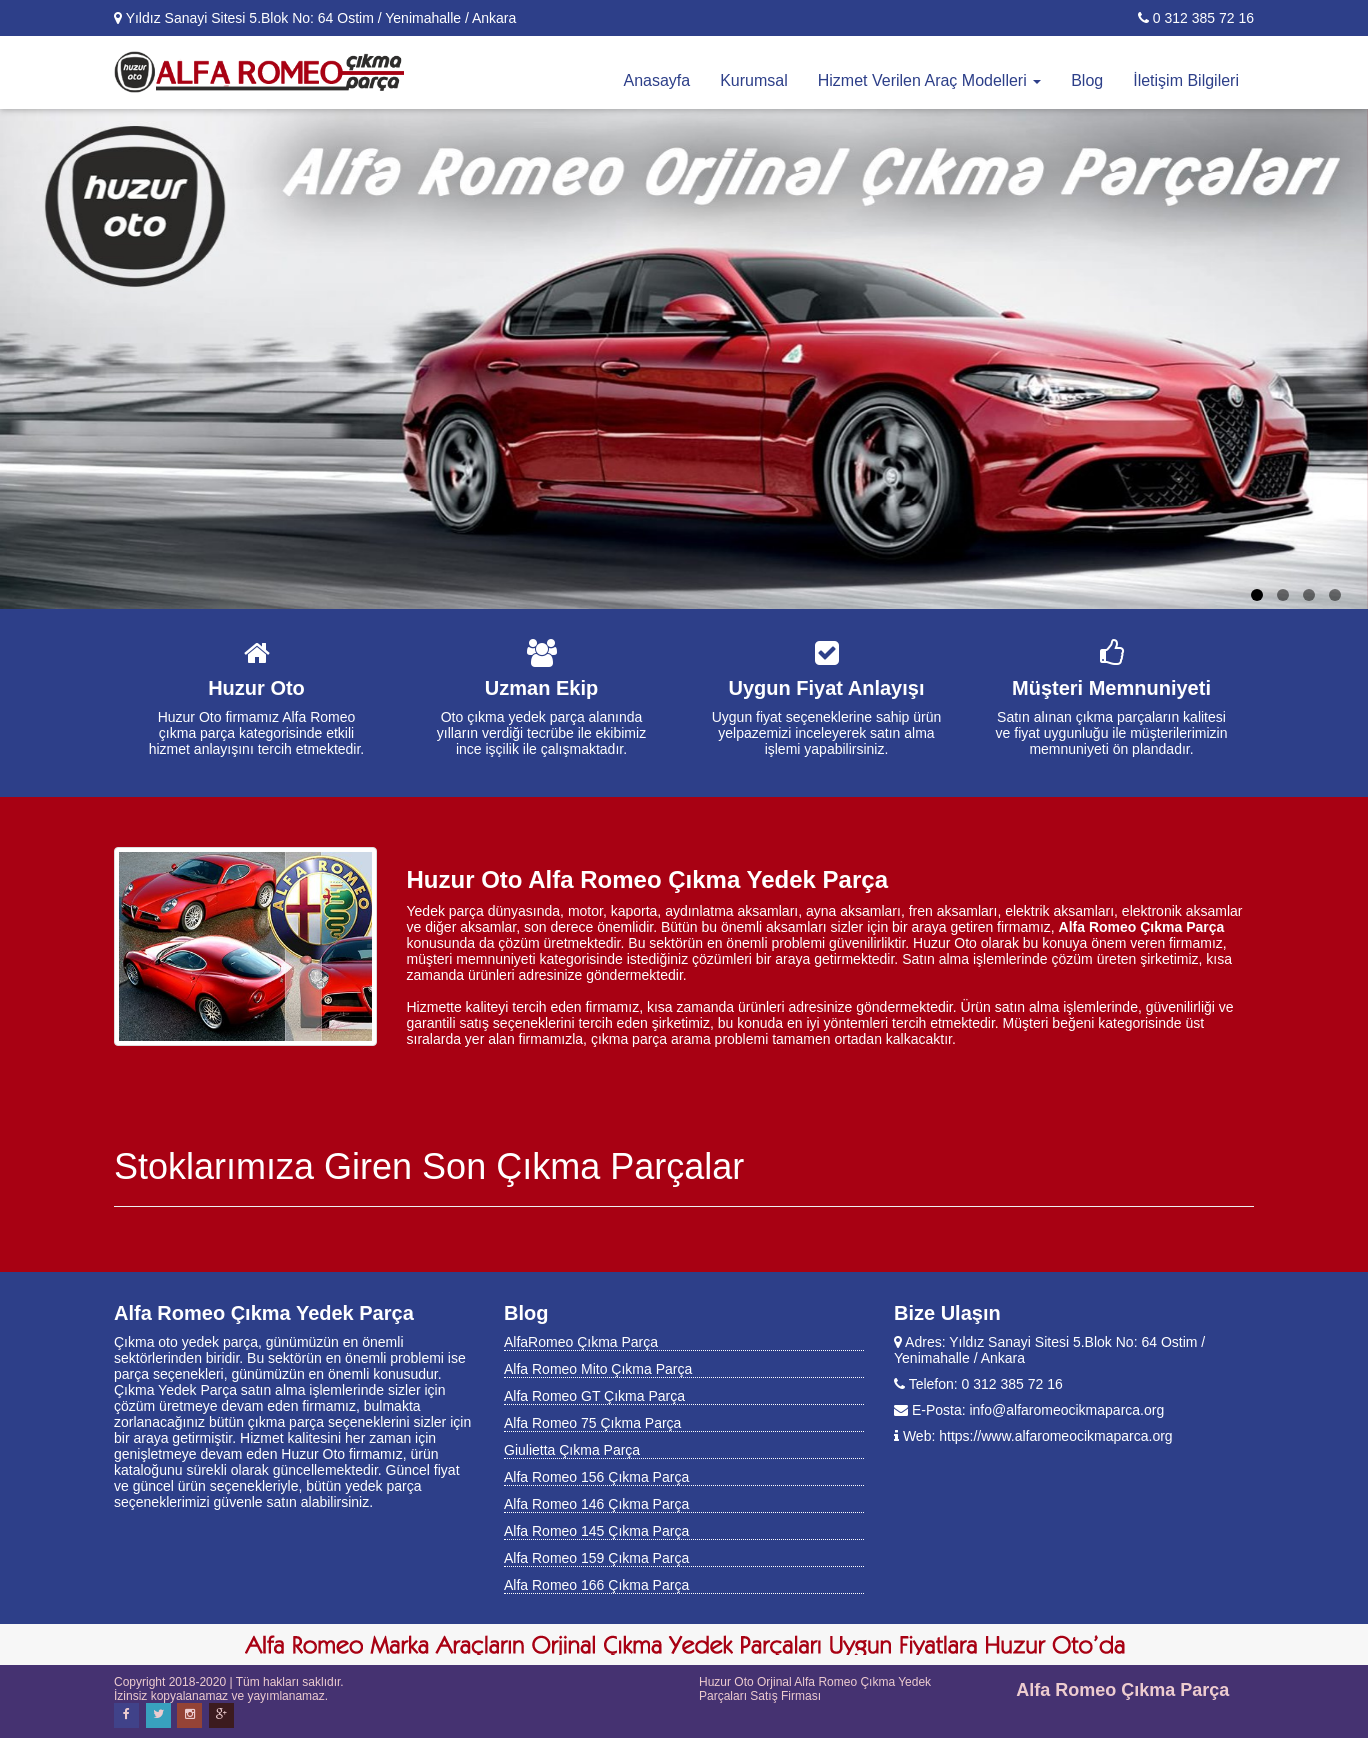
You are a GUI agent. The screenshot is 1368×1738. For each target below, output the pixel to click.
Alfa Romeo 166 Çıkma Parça (596, 1585)
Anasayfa (656, 80)
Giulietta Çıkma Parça (572, 1450)
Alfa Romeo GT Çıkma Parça (594, 1396)
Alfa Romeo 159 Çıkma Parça (596, 1558)
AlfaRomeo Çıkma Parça (581, 1342)
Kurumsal (754, 80)
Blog (1087, 80)
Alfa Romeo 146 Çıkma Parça (596, 1504)
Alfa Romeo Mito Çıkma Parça (598, 1369)
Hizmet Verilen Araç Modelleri (929, 80)
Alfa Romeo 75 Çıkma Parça (592, 1423)
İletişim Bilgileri (1186, 80)
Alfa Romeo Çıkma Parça (1122, 1690)
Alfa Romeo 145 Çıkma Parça (596, 1531)
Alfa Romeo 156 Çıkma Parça (596, 1477)
